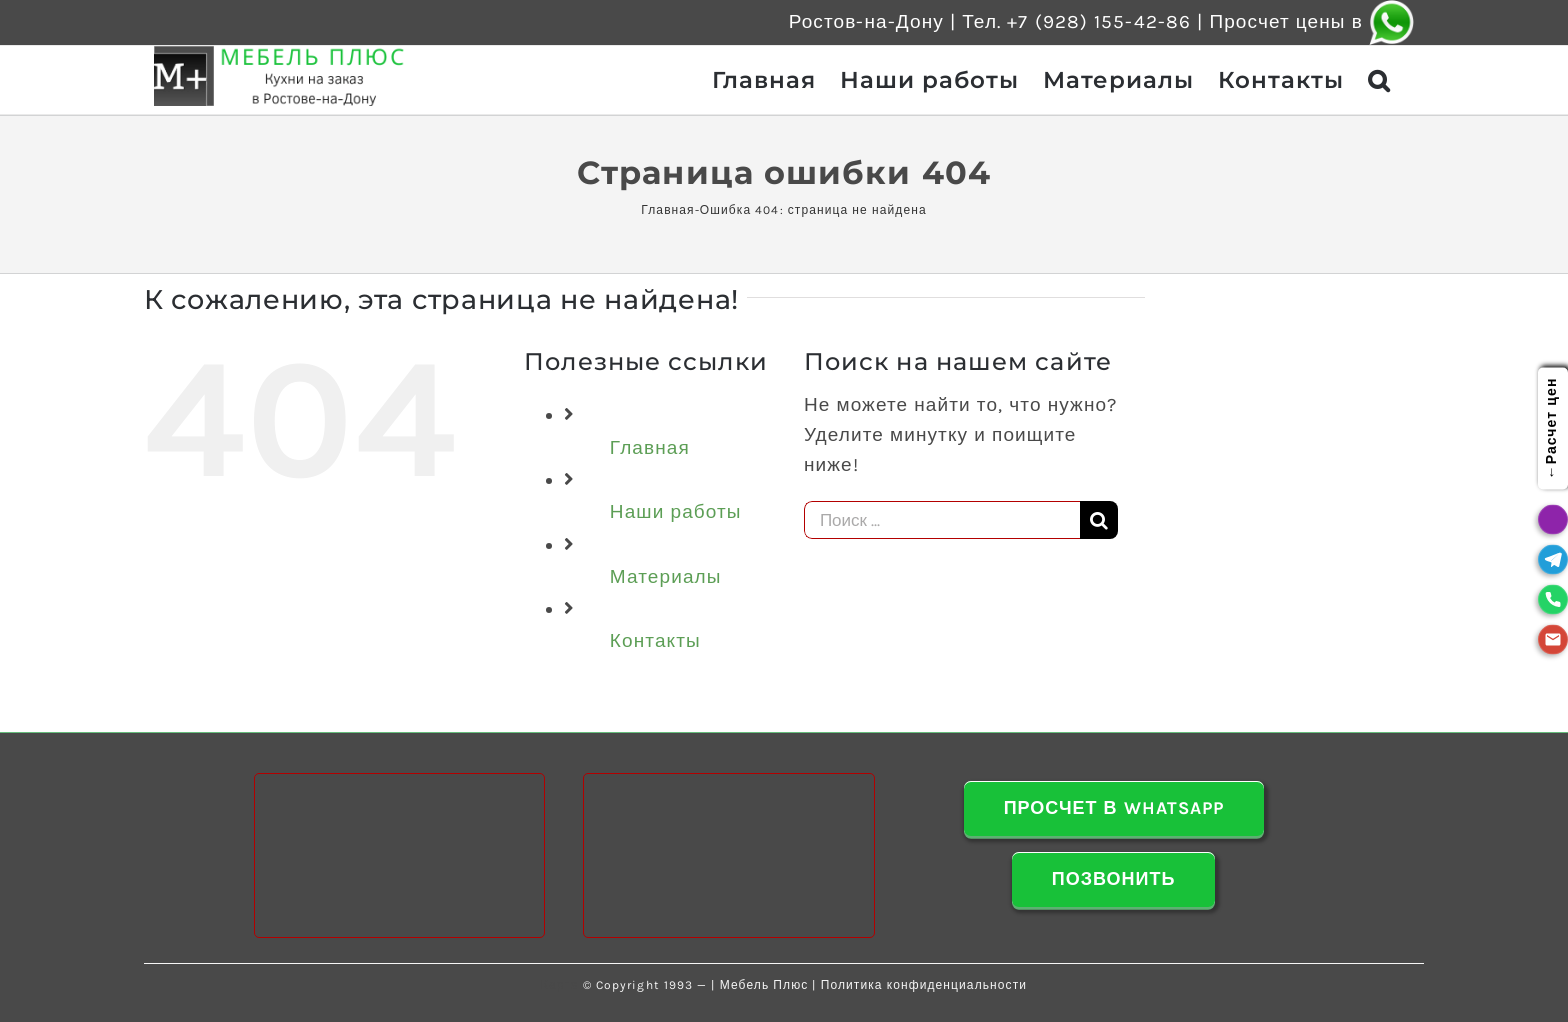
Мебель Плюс (764, 985)
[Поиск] (1099, 520)
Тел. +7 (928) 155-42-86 (1076, 22)
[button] (1379, 80)
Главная (667, 210)
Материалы (666, 577)
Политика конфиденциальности (924, 985)
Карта (560, 985)
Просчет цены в (1311, 22)
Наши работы (676, 512)
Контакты (655, 641)
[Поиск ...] (942, 520)
